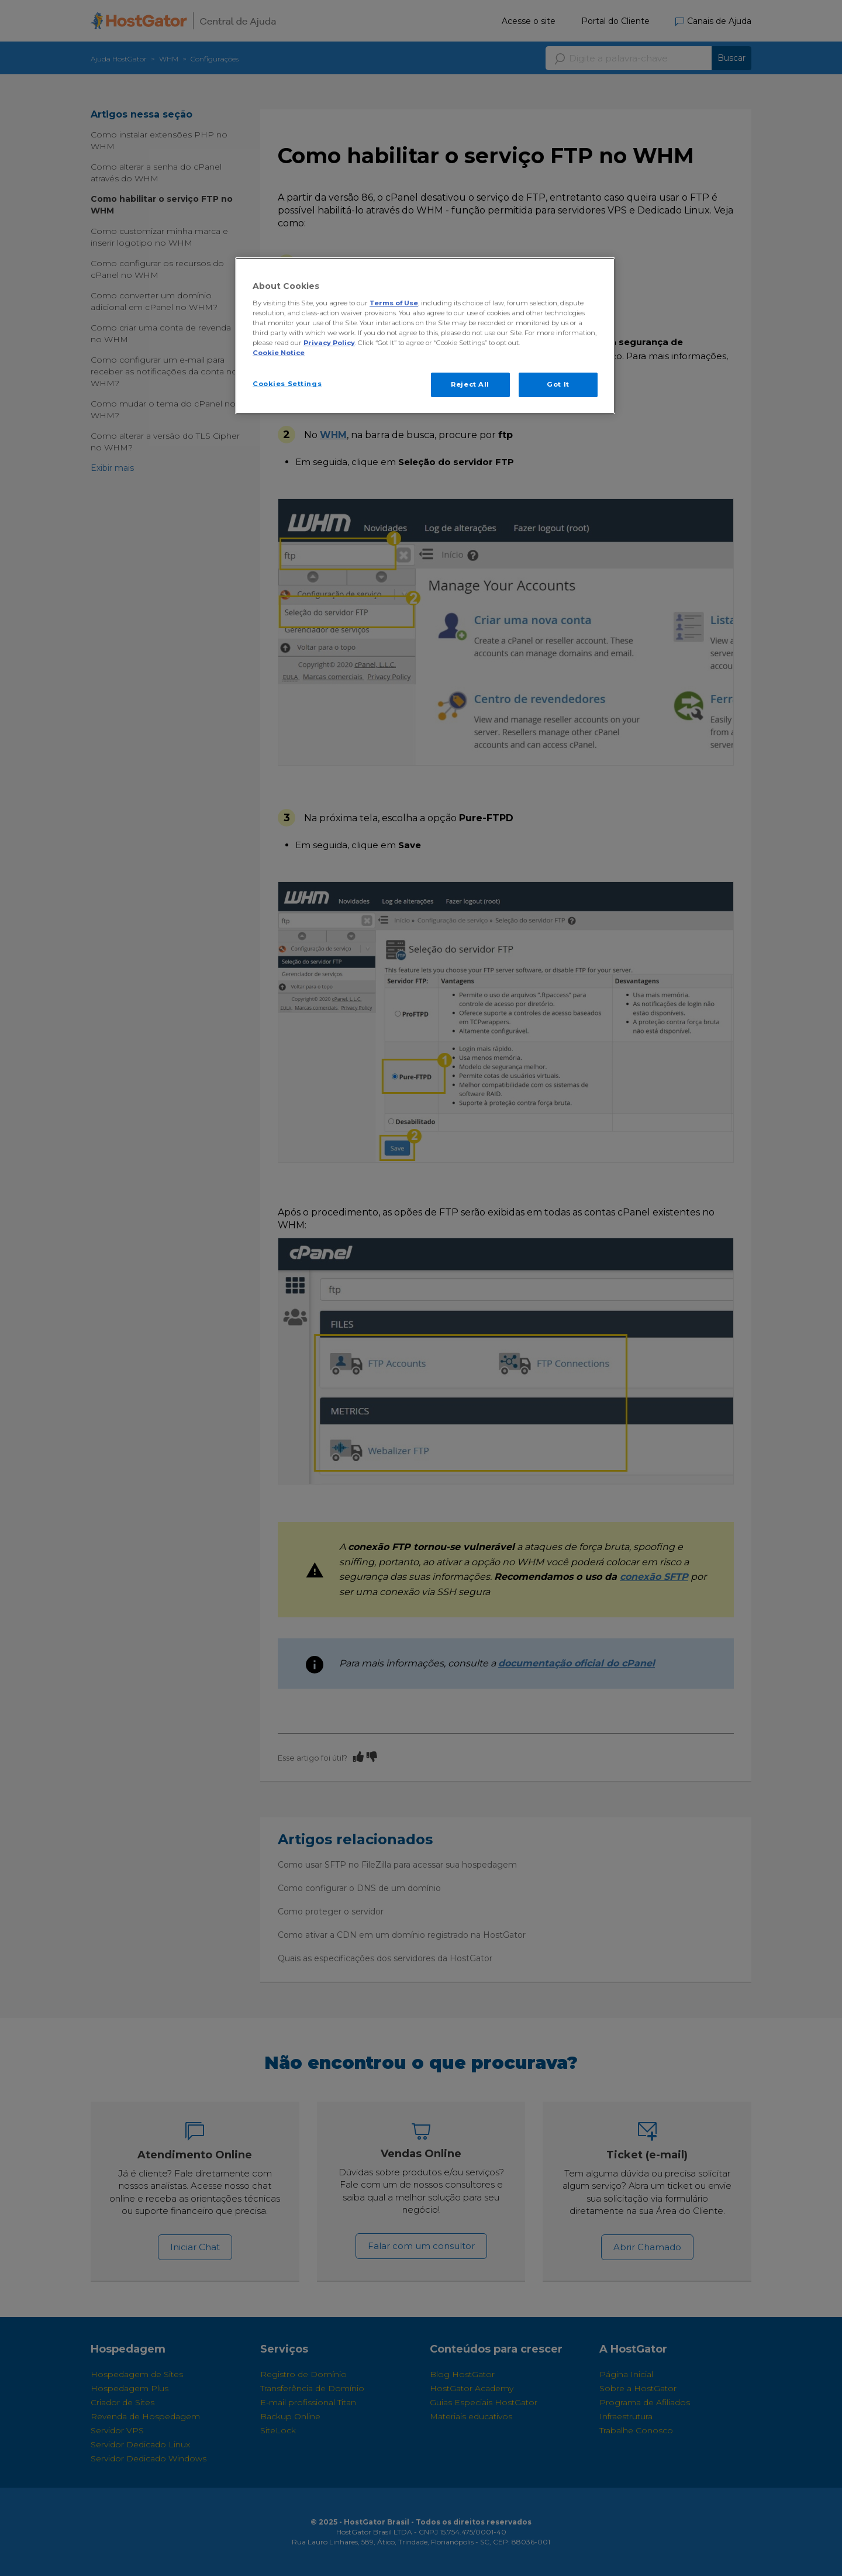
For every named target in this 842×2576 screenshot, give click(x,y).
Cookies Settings (287, 384)
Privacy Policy (329, 343)
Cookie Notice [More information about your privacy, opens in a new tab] (279, 353)
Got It (558, 384)
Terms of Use (394, 303)
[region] (425, 335)
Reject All (470, 384)
